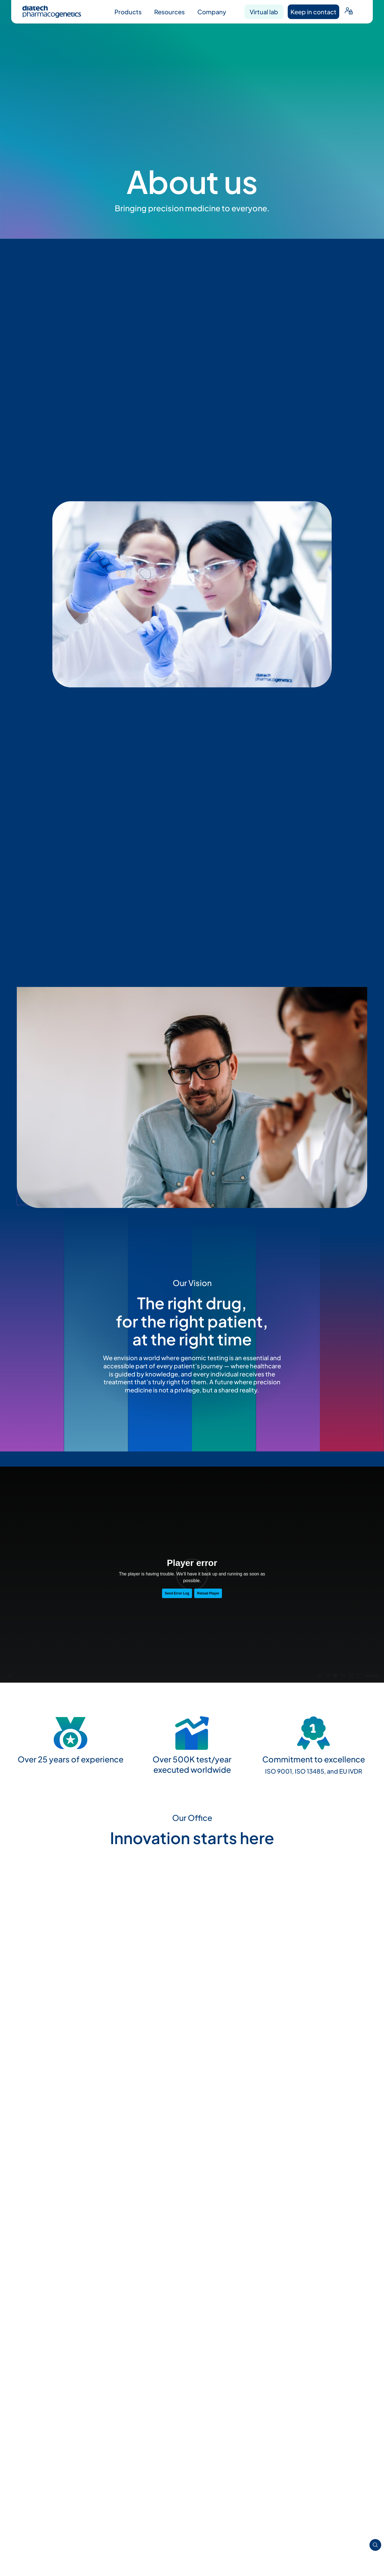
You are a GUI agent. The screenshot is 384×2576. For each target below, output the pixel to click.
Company (211, 12)
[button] (30, 1899)
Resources (169, 12)
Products (128, 12)
